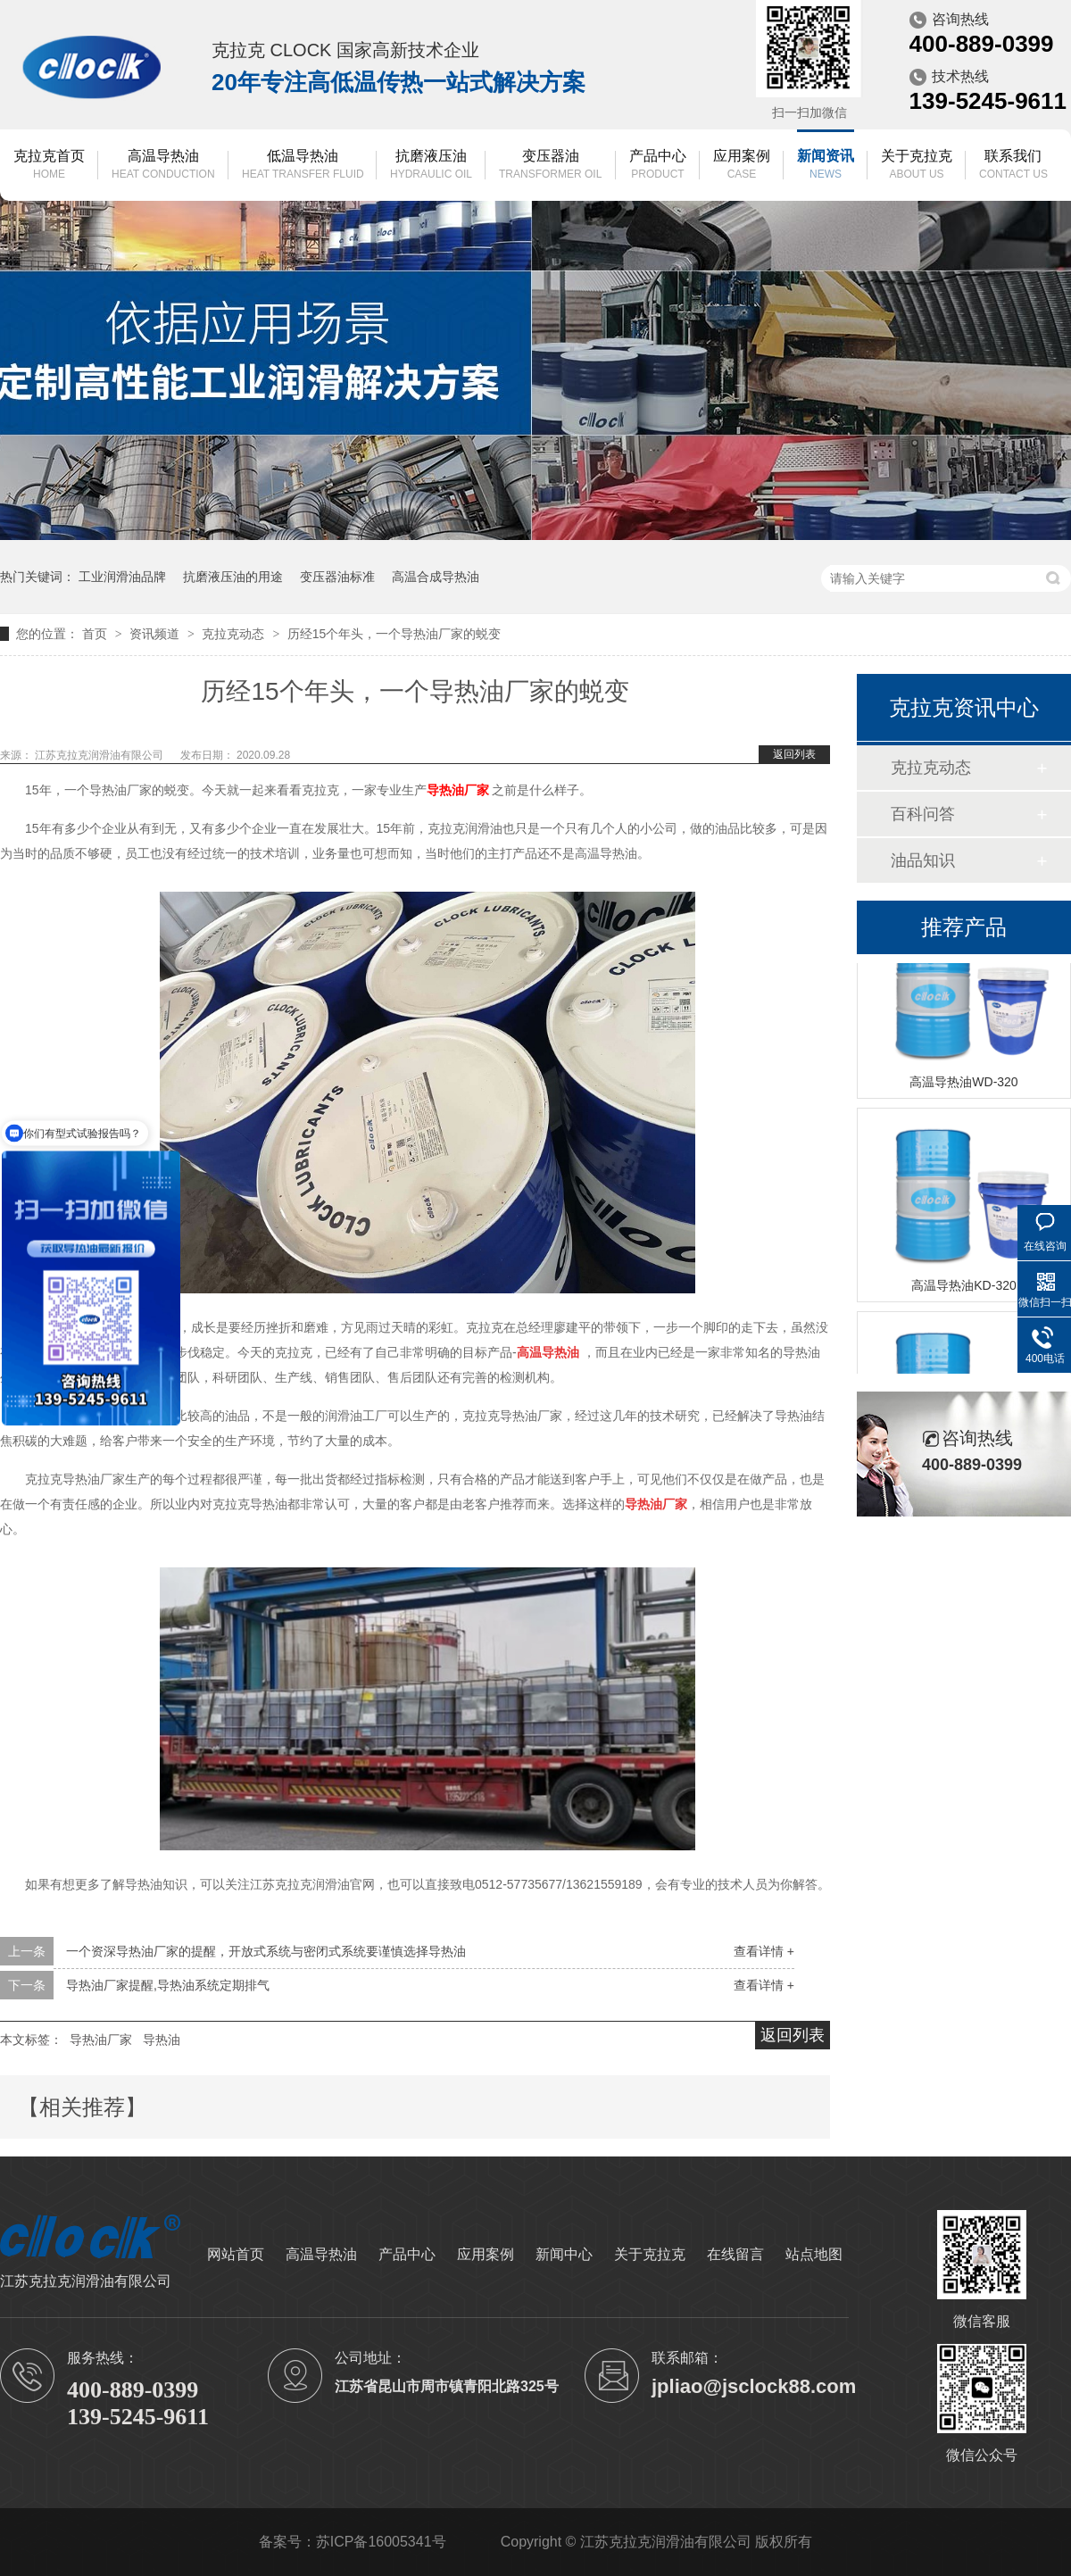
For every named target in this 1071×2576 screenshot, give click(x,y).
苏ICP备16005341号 (381, 2541)
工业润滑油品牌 (122, 576)
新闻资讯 (825, 165)
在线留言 (735, 2254)
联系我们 (1013, 165)
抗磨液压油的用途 (233, 576)
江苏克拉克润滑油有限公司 (100, 755)
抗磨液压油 (431, 165)
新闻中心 (564, 2254)
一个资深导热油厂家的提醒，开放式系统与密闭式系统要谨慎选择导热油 (266, 1951)
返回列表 (794, 754)
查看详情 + (764, 1951)
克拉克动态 (235, 634)
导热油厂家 (101, 2039)
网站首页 (235, 2254)
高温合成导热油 (435, 576)
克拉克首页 (49, 165)
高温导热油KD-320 (963, 1287)
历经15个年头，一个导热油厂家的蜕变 (394, 634)
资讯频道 (156, 634)
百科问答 (923, 814)
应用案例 (741, 165)
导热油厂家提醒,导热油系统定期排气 (168, 1985)
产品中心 (657, 165)
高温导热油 (163, 165)
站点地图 (814, 2254)
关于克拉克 (916, 165)
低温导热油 (303, 165)
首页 (96, 634)
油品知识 (923, 860)
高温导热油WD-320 (963, 1083)
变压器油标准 (337, 576)
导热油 (161, 2039)
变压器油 (550, 165)
